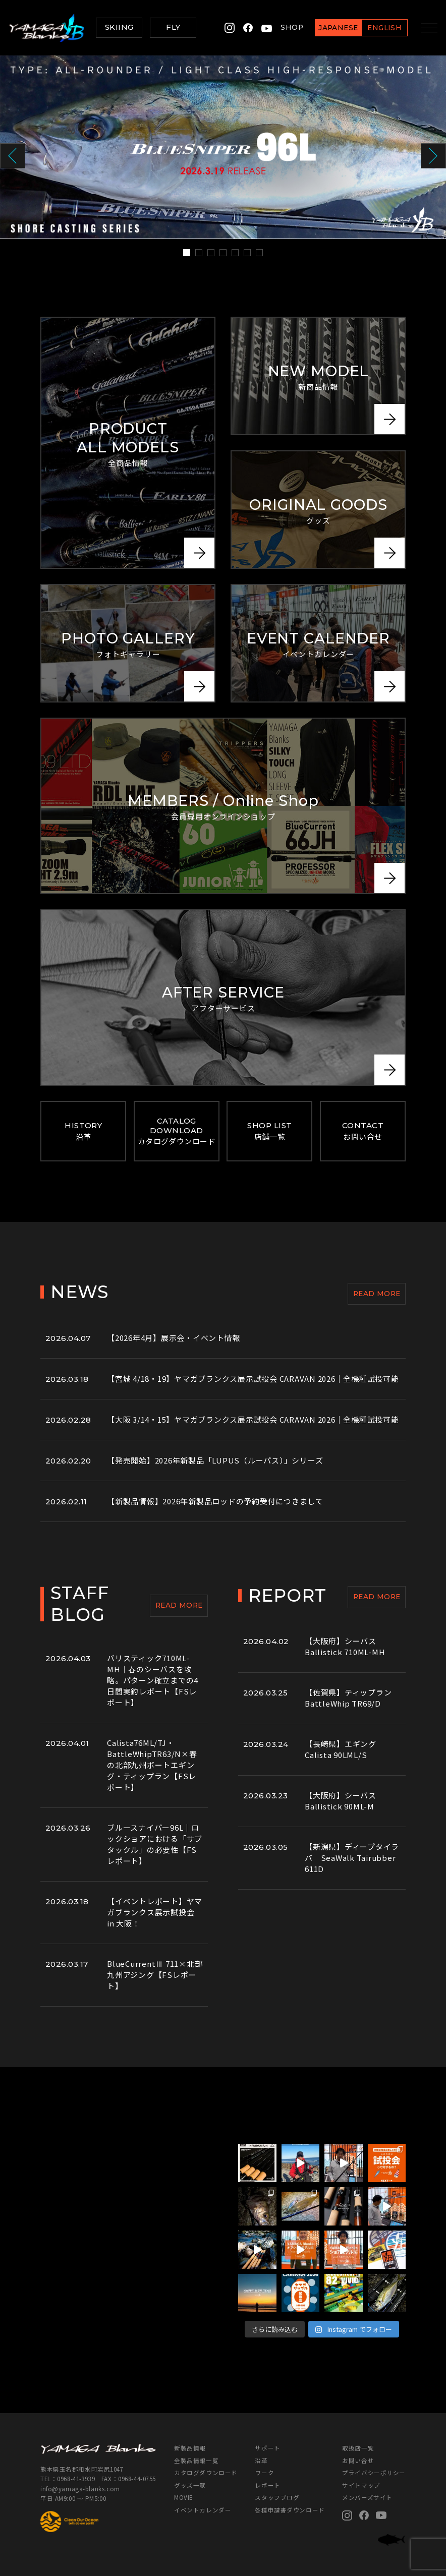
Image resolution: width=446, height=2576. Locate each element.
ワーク (264, 2473)
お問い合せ (358, 2460)
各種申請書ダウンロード (289, 2510)
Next (433, 155)
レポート (267, 2485)
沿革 (261, 2460)
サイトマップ (361, 2485)
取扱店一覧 (358, 2448)
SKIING (119, 27)
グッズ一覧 (190, 2485)
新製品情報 (190, 2448)
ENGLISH (381, 28)
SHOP (288, 27)
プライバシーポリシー (374, 2473)
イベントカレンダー (202, 2510)
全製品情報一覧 (196, 2460)
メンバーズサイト (367, 2497)
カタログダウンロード (206, 2473)
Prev (12, 155)
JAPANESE (335, 28)
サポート (267, 2448)
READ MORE (377, 1294)
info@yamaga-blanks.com (80, 2489)
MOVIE (183, 2497)
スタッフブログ (277, 2497)
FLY (173, 27)
